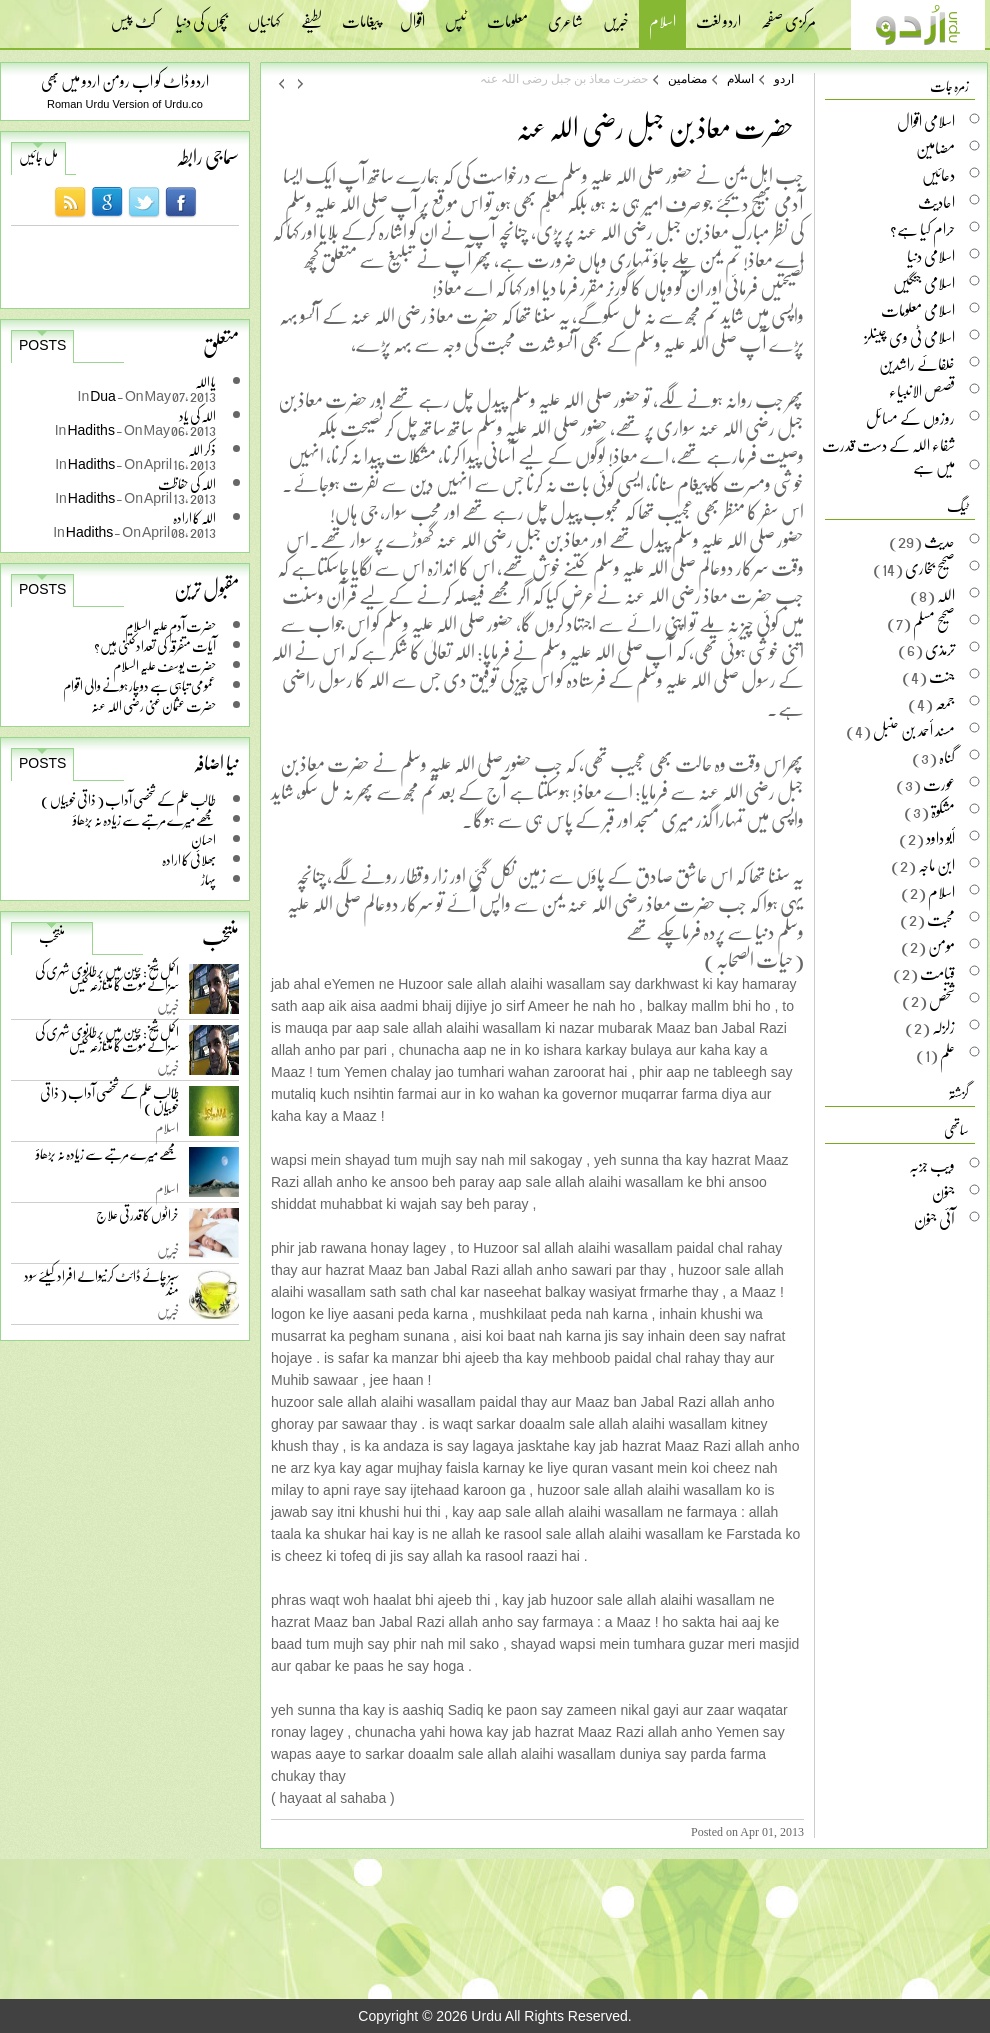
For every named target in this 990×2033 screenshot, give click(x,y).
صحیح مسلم (934, 622)
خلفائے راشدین (917, 364)
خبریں (616, 15)
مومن (941, 946)
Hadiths (91, 429)
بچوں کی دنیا (202, 15)
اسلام (662, 23)
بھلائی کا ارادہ (189, 859)
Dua (103, 395)
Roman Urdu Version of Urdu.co (125, 104)
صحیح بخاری (930, 568)
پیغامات (361, 15)
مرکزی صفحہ (788, 15)
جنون (943, 1192)
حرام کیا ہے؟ (922, 229)
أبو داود (940, 838)
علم (947, 1054)
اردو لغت (718, 15)
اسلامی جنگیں (924, 283)
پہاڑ (208, 879)
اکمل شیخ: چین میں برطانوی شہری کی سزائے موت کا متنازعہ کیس (107, 981)
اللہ (946, 595)
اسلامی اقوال (926, 121)
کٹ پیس (133, 15)
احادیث (936, 202)
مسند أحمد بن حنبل (914, 730)
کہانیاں (264, 15)
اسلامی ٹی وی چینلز (909, 337)
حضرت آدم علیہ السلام (170, 625)
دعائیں (938, 175)
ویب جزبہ (932, 1165)
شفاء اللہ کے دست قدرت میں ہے (888, 456)
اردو (784, 79)
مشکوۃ (943, 811)
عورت (939, 784)
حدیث (939, 541)
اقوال (412, 15)
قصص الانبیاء (922, 391)
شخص (942, 1000)
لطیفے (311, 15)
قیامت (937, 973)
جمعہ (945, 703)
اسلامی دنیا (931, 256)
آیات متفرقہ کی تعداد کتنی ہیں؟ (155, 645)
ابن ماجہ (936, 865)
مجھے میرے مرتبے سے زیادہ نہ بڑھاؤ (144, 819)
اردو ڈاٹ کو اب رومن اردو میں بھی (125, 80)
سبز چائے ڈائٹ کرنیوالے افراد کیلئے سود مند (101, 1286)
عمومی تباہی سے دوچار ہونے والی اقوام (139, 685)
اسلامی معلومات (918, 310)
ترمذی (940, 649)
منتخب (52, 937)
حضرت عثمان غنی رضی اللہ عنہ (153, 705)
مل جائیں (38, 157)
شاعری (565, 15)
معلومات (507, 15)
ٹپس (456, 15)
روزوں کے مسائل (910, 418)
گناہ (947, 757)
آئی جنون (934, 1219)
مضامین (687, 79)
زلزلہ (943, 1027)
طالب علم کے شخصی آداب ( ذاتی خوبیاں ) (128, 799)
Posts (42, 345)
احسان (203, 839)
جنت (942, 676)
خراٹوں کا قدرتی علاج (137, 1219)
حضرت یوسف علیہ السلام (164, 665)
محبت (941, 919)
